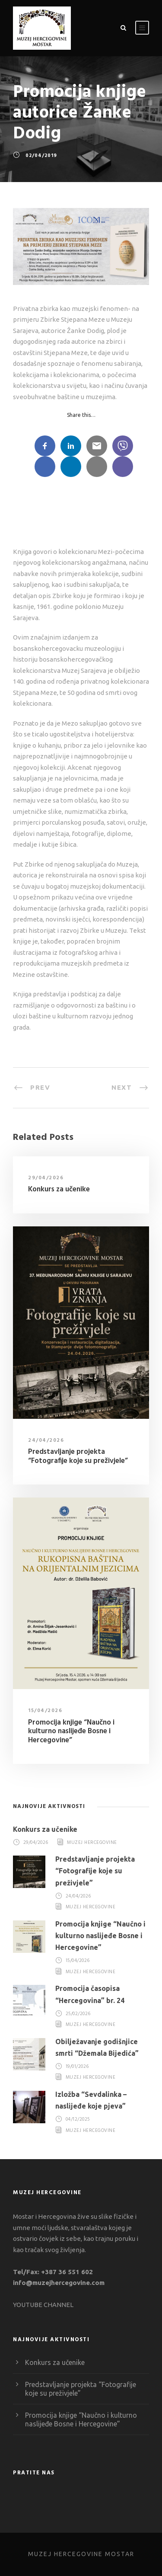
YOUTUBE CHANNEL (43, 2304)
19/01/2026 (77, 2066)
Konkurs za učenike (59, 1189)
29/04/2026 (46, 1178)
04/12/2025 (78, 2120)
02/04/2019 (41, 156)
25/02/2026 (78, 2014)
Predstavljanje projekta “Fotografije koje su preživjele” (78, 1456)
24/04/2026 (46, 1440)
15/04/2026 (45, 1710)
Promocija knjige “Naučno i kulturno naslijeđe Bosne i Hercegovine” (71, 1731)
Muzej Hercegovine (92, 1842)
